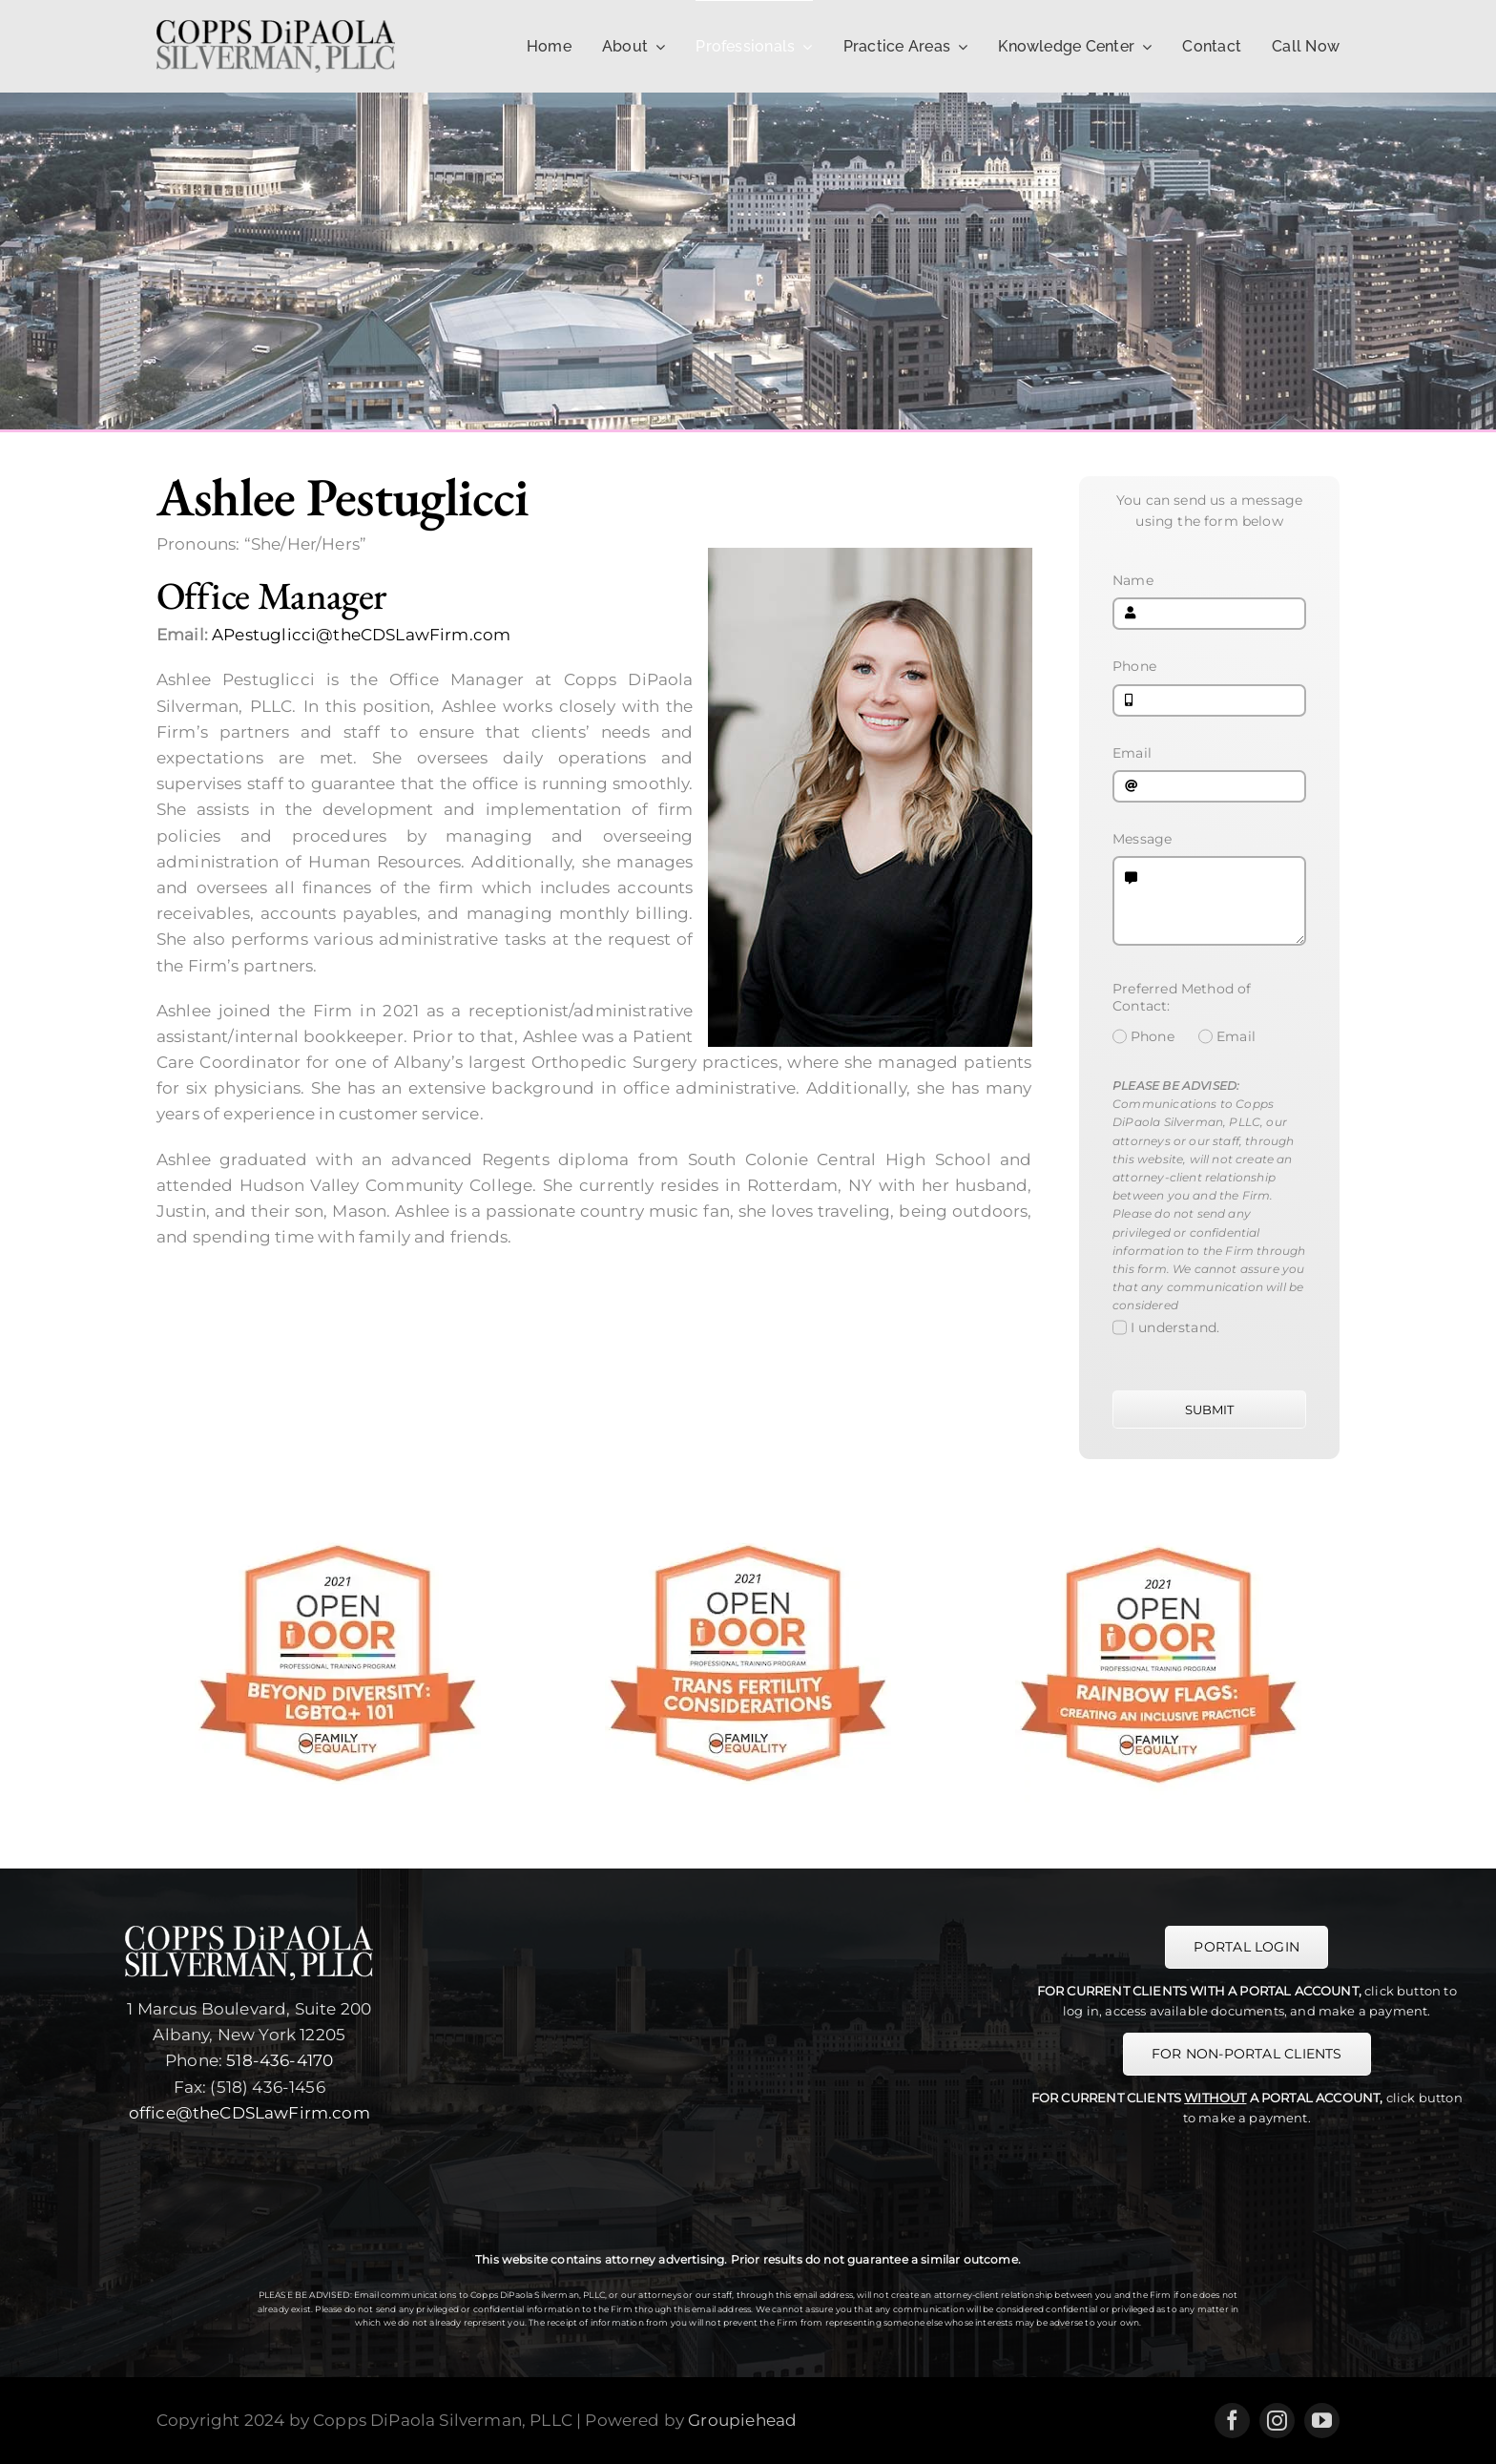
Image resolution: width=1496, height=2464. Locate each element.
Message (1142, 838)
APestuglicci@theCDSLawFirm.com (361, 634)
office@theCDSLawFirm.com (249, 2112)
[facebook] (1232, 2420)
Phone (1134, 666)
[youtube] (1322, 2420)
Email (1132, 753)
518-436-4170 (279, 2060)
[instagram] (1277, 2420)
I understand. (1175, 1327)
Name (1132, 580)
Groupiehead (742, 2420)
